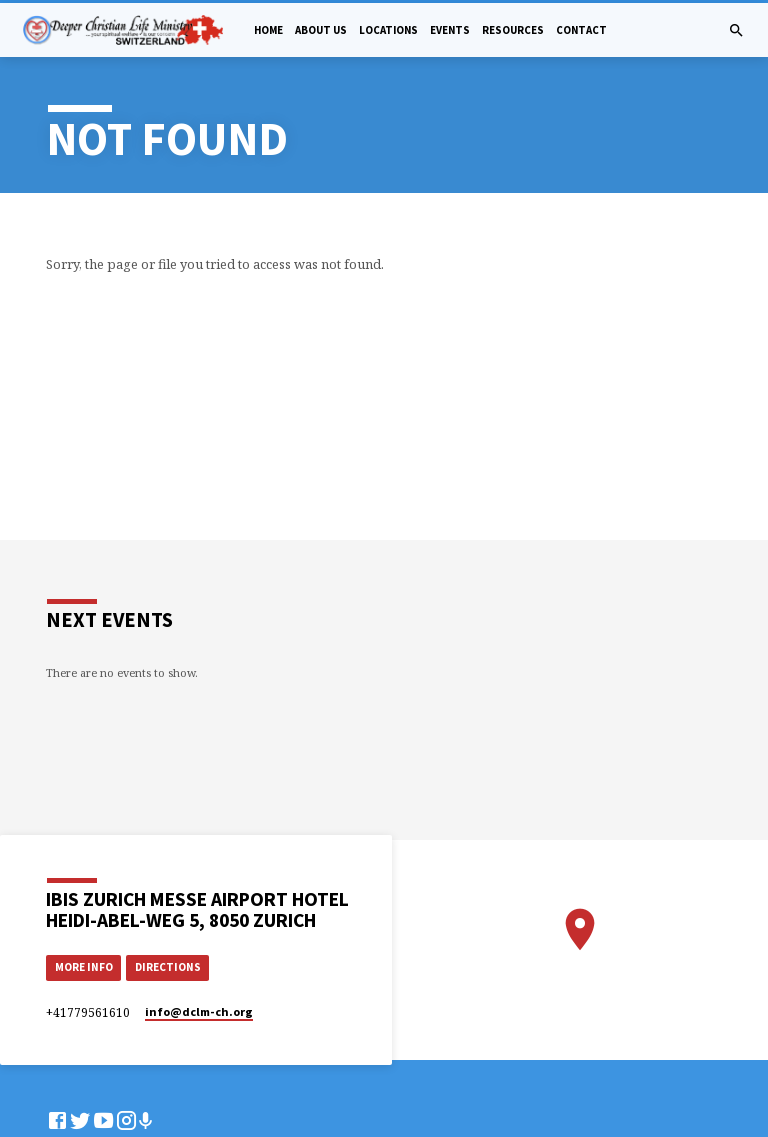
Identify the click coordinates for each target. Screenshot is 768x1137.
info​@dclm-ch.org (199, 1011)
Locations (388, 30)
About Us (321, 30)
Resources (513, 30)
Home (268, 30)
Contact (581, 30)
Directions (168, 967)
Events (450, 30)
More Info (84, 967)
